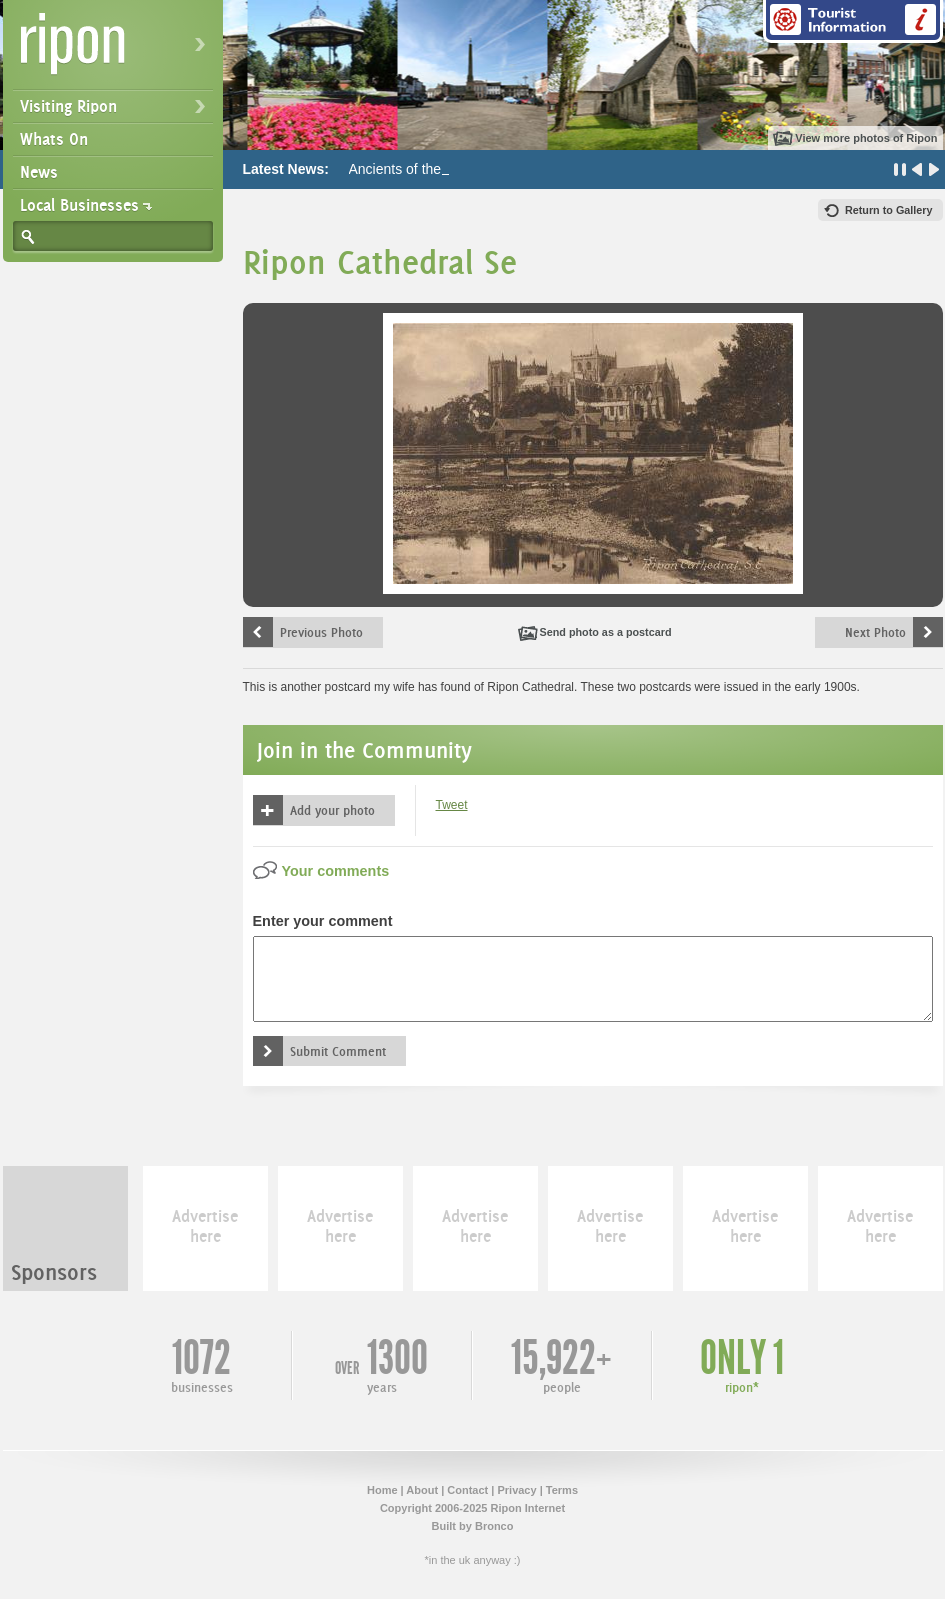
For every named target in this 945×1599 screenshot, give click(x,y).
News (39, 172)
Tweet (452, 805)
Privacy (516, 1490)
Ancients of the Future (417, 169)
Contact (467, 1490)
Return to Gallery (889, 210)
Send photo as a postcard (606, 632)
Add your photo (332, 810)
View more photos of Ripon (866, 138)
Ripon (117, 50)
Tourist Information (853, 21)
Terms (562, 1490)
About (422, 1490)
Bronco (494, 1526)
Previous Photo (321, 632)
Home (382, 1490)
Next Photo (875, 632)
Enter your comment (323, 921)
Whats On (54, 139)
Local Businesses (79, 205)
